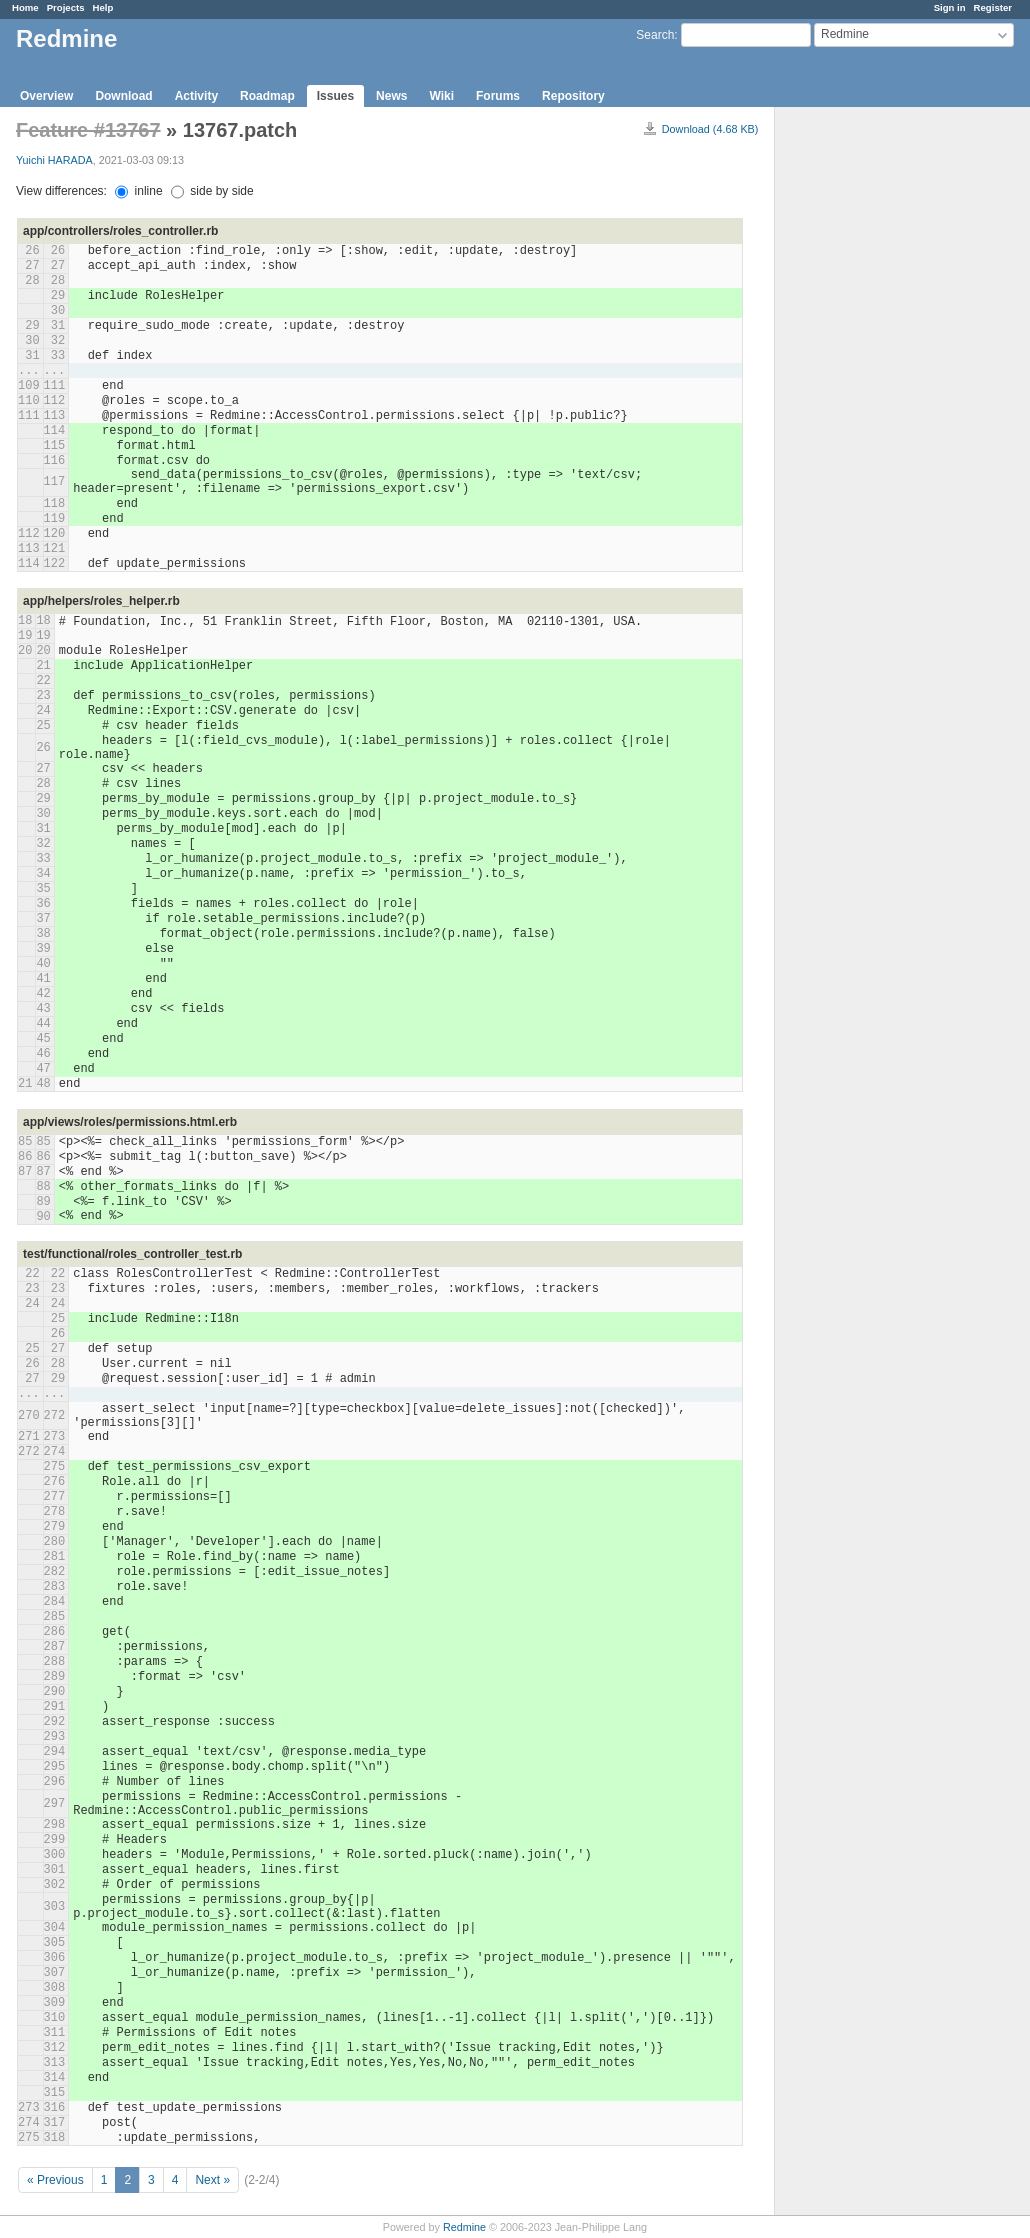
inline (138, 191)
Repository (573, 96)
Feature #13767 (88, 130)
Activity (196, 96)
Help (103, 7)
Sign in (950, 7)
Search (655, 35)
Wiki (441, 96)
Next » (212, 2180)
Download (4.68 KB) (710, 129)
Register (993, 7)
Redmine (464, 2227)
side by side (212, 191)
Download (123, 96)
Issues (335, 96)
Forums (498, 96)
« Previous (55, 2180)
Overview (46, 96)
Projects (66, 7)
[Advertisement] (875, 421)
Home (25, 7)
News (391, 96)
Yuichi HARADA (54, 160)
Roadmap (267, 96)
